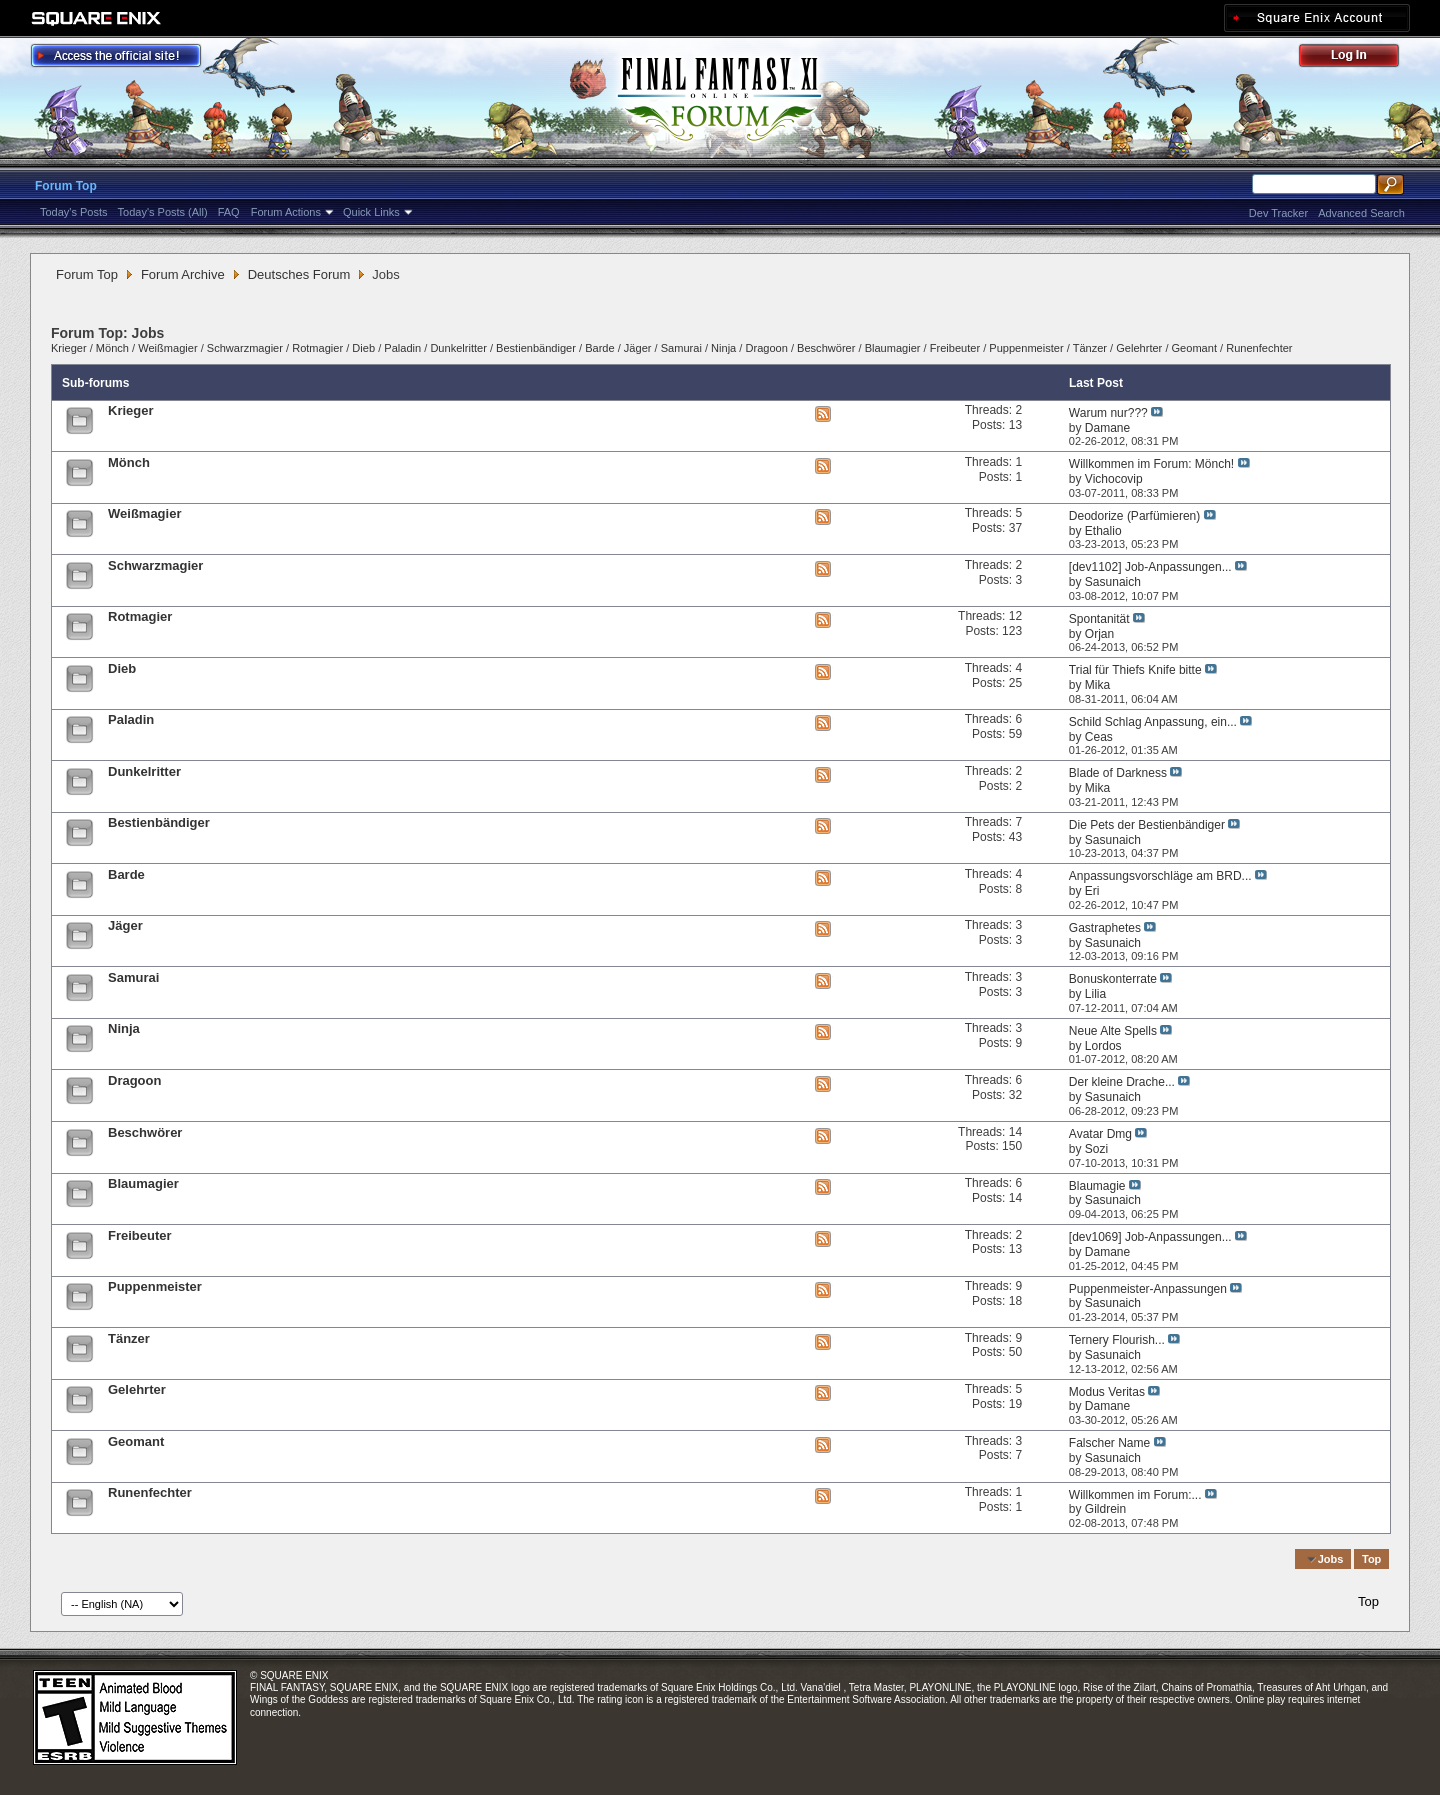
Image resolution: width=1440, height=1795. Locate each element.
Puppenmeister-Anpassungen (1148, 1289)
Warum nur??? (1108, 413)
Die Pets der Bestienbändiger (1147, 825)
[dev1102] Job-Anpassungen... (1150, 567)
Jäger (638, 348)
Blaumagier (893, 348)
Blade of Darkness (1118, 773)
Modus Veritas (1107, 1392)
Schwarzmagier (245, 348)
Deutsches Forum (299, 274)
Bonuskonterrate (1113, 979)
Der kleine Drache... (1122, 1082)
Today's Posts (74, 212)
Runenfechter (1259, 348)
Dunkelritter (458, 348)
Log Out (1359, 58)
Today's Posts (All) (163, 212)
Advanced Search (1361, 213)
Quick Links (371, 212)
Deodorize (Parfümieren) (1134, 516)
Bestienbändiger (536, 348)
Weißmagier (167, 348)
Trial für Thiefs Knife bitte (1135, 670)
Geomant (1194, 348)
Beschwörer (826, 348)
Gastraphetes (1105, 928)
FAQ (229, 212)
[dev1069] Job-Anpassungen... (1150, 1237)
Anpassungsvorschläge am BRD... (1160, 876)
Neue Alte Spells (1113, 1031)
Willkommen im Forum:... (1135, 1495)
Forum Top (66, 186)
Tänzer (1090, 348)
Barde (599, 348)
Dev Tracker (1278, 213)
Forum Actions (286, 212)
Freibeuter (955, 348)
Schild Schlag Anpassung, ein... (1153, 722)
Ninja (723, 348)
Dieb (363, 348)
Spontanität (1099, 619)
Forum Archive (183, 274)
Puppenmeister (1026, 348)
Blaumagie (1097, 1186)
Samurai (681, 348)
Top (1371, 1559)
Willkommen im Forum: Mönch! (1151, 464)
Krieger (69, 348)
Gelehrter (1139, 348)
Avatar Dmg (1100, 1134)
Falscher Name (1109, 1443)
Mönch (112, 348)
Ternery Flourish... (1117, 1340)
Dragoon (766, 348)
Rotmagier (317, 348)
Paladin (402, 348)
